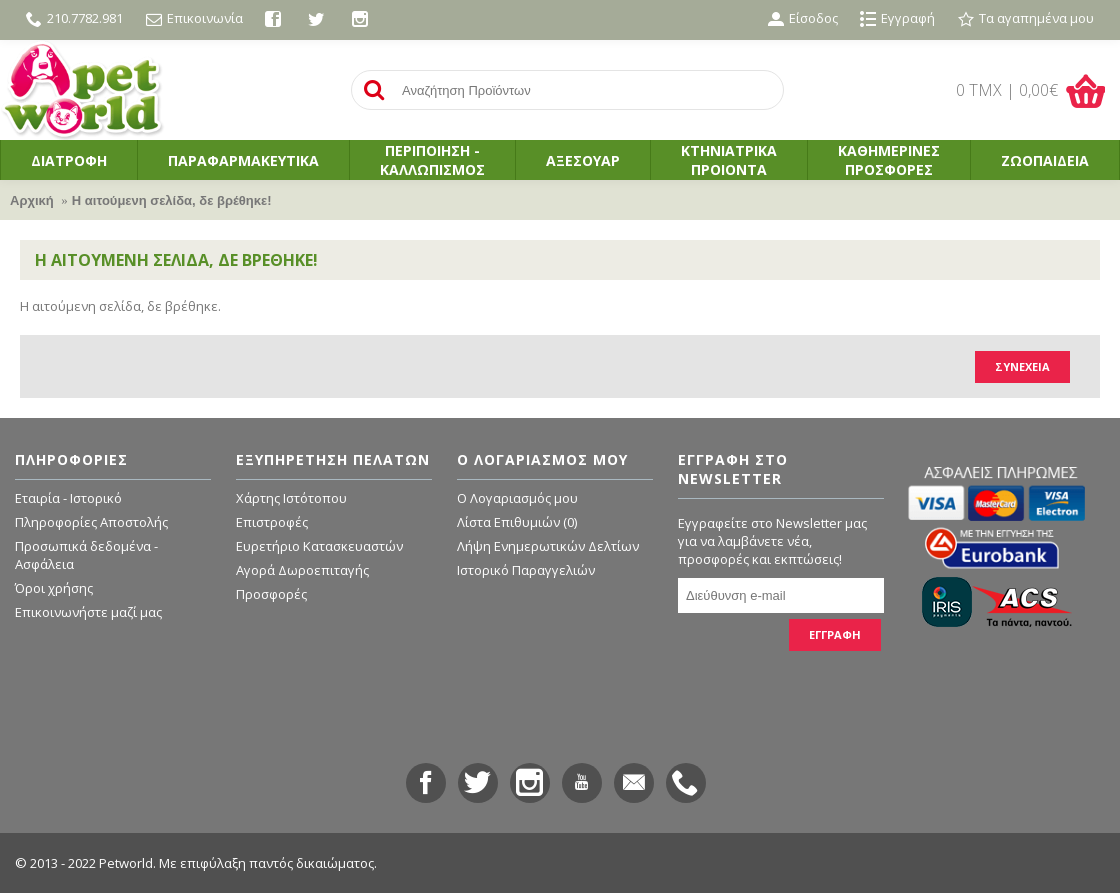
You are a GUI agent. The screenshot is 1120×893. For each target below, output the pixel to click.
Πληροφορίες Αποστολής (91, 522)
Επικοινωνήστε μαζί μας (88, 612)
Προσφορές (271, 594)
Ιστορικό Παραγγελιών (526, 570)
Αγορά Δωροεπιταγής (302, 570)
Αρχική (32, 200)
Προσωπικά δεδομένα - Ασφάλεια (86, 555)
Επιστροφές (272, 522)
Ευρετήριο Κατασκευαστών (319, 546)
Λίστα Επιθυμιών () (517, 522)
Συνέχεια (1022, 366)
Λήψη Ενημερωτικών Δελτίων (548, 546)
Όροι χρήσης (54, 588)
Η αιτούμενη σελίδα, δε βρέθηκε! (172, 200)
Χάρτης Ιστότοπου (291, 498)
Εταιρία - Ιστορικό (68, 498)
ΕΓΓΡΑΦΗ (835, 634)
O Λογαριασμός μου (517, 498)
